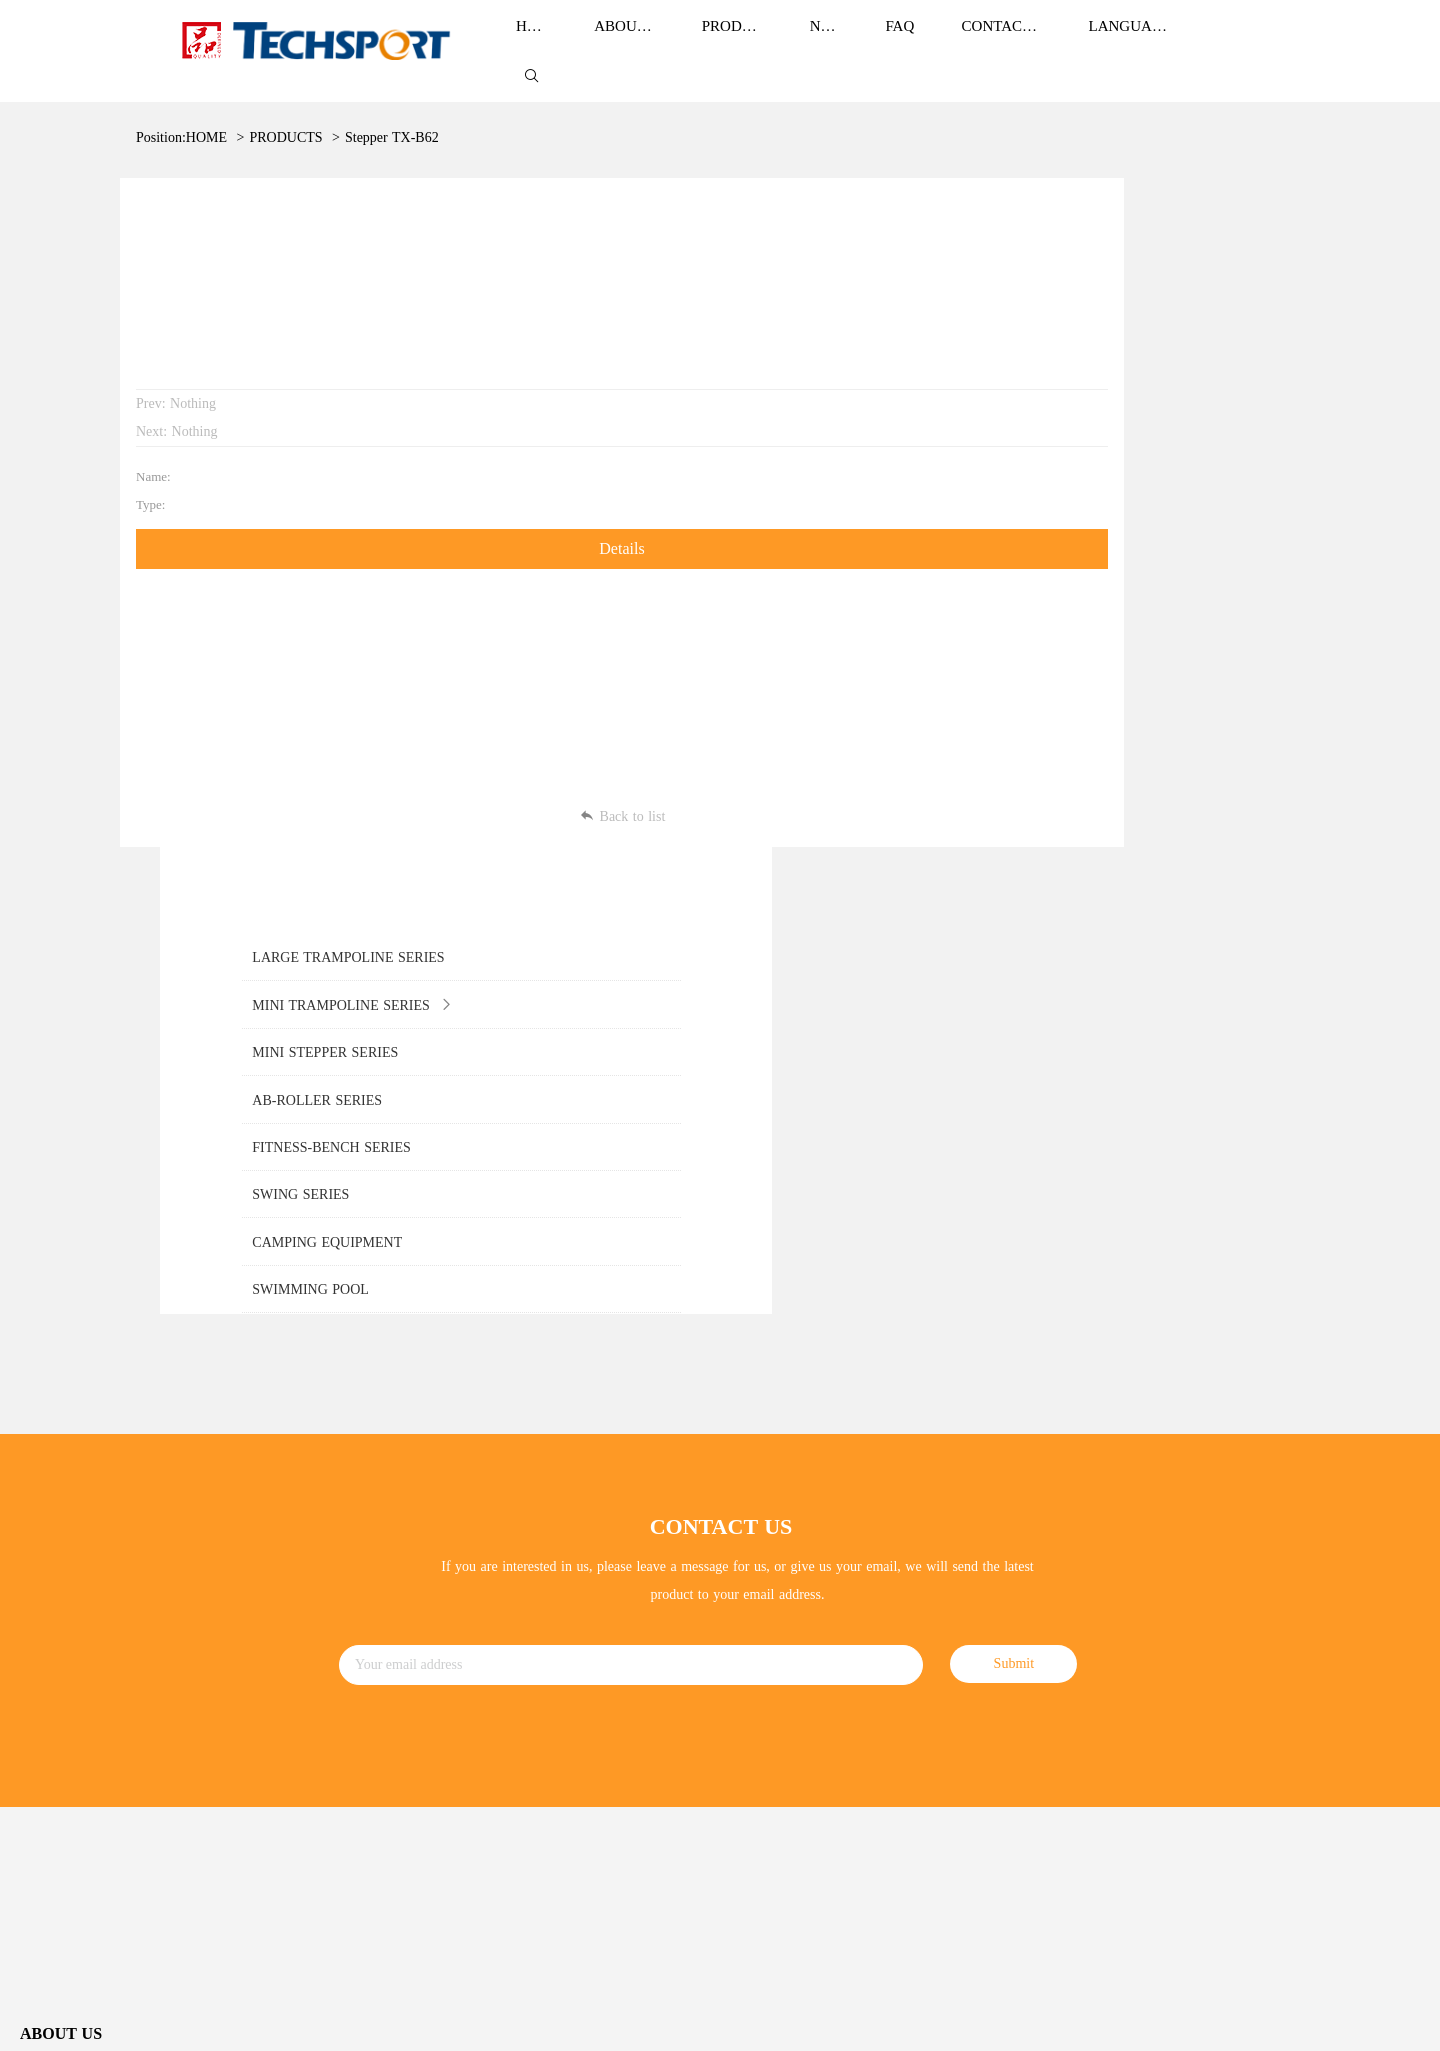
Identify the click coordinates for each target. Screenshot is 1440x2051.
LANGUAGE (1130, 42)
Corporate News (766, 1490)
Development (57, 1603)
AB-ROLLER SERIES (435, 1610)
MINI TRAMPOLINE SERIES (459, 1529)
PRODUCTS (285, 117)
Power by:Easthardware (1365, 2021)
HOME (206, 117)
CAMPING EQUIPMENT (445, 1732)
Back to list (555, 773)
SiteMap (1240, 2021)
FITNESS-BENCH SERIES (449, 1651)
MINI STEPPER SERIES (443, 1570)
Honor (38, 1563)
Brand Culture (60, 1522)
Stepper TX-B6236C (403, 117)
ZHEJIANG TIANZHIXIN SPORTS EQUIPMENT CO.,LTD (218, 2022)
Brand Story (54, 1482)
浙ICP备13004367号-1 (434, 2022)
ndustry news (762, 1530)
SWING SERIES (418, 1692)
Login (1284, 2021)
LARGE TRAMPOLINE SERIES (466, 1489)
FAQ (733, 1571)
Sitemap (1396, 1948)
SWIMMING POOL (428, 1773)
